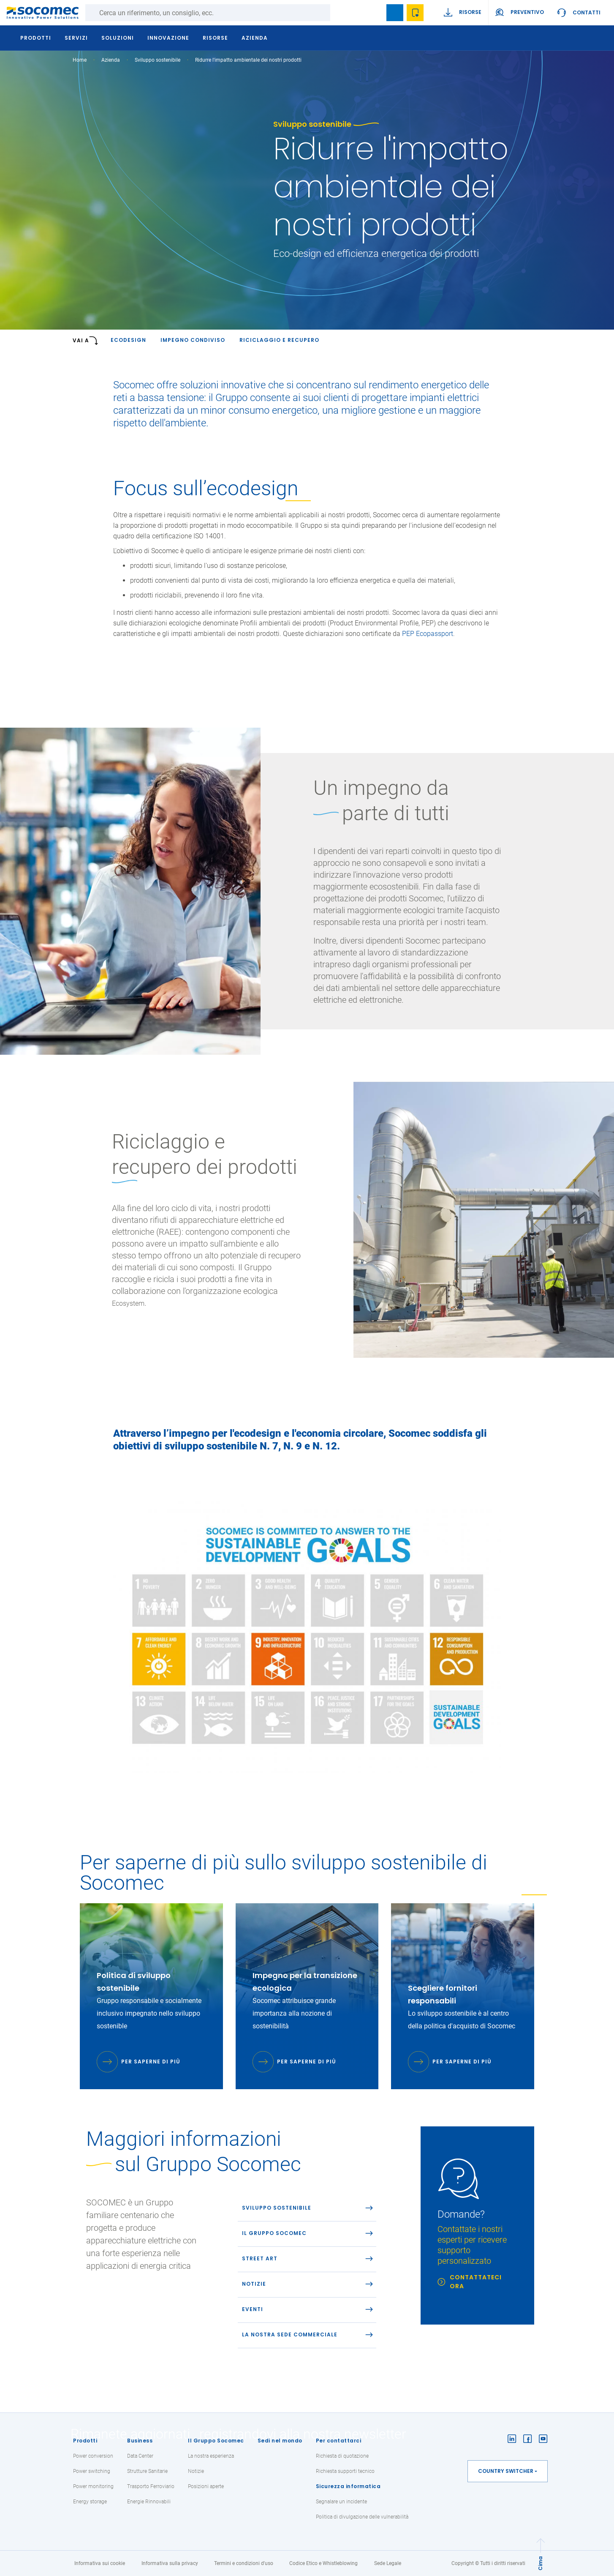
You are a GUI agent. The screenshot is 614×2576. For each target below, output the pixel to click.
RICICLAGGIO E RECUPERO (279, 340)
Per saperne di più (150, 2061)
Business (139, 2440)
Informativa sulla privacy (169, 2563)
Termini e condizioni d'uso (243, 2563)
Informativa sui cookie (99, 2563)
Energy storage (90, 2502)
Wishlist (415, 12)
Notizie (196, 2471)
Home (80, 60)
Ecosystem (128, 1303)
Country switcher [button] (505, 2471)
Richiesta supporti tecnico (345, 2471)
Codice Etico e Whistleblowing (323, 2563)
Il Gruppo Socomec (216, 2440)
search (374, 12)
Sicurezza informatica (348, 2486)
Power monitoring (93, 2486)
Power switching (91, 2471)
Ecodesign (128, 340)
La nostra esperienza (211, 2456)
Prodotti (85, 2440)
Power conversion (93, 2456)
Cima (540, 2563)
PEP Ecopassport (427, 634)
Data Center (140, 2456)
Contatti (586, 12)
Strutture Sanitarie (147, 2471)
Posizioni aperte (206, 2486)
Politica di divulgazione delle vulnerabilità (362, 2517)
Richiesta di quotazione (342, 2456)
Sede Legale (387, 2563)
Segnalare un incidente (341, 2502)
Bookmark (394, 12)
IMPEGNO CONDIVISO (192, 340)
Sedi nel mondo (280, 2440)
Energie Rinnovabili (149, 2502)
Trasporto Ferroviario (150, 2486)
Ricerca (338, 12)
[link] (477, 2225)
